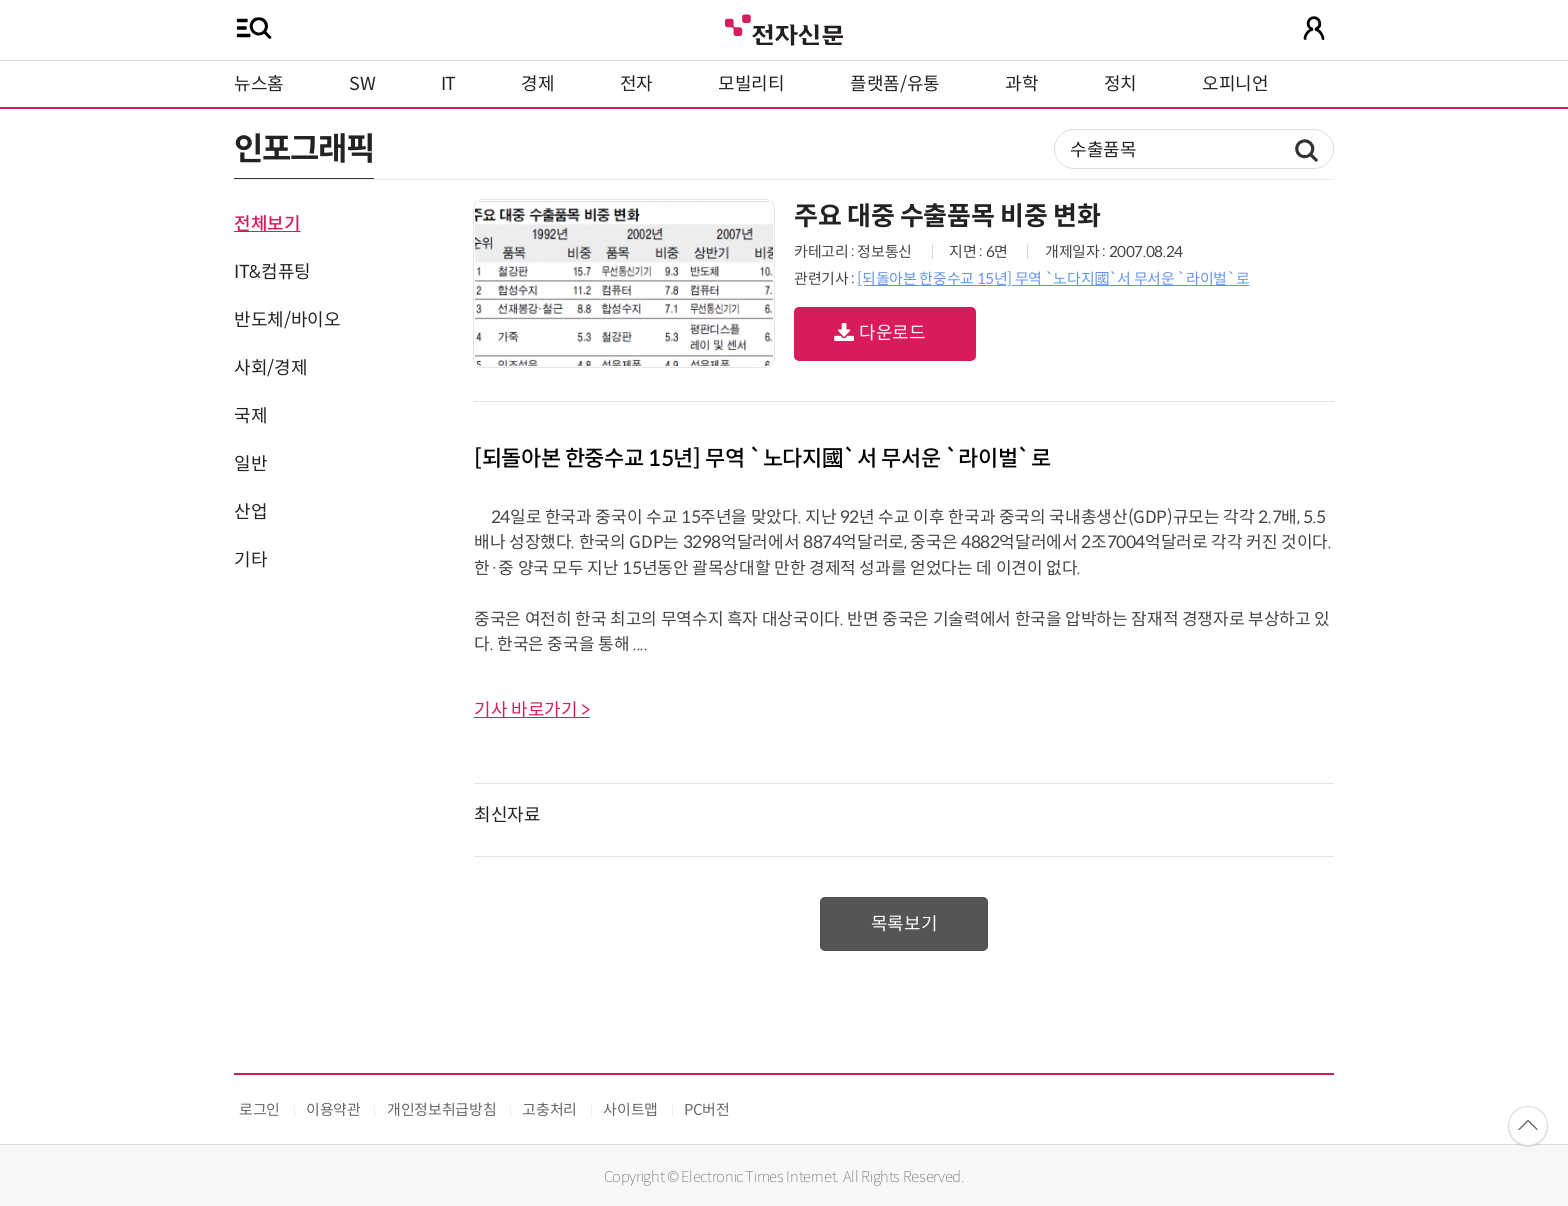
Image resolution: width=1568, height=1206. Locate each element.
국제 (250, 416)
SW (362, 84)
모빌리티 (751, 84)
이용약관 (333, 1109)
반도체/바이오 (287, 320)
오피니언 (1235, 84)
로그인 (259, 1109)
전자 (636, 84)
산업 (250, 512)
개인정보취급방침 (441, 1109)
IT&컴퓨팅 (272, 272)
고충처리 (549, 1109)
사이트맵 (630, 1109)
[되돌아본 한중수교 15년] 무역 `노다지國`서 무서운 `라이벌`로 (1053, 278)
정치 (1120, 84)
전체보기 (267, 224)
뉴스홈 (259, 84)
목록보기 (904, 924)
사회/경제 (270, 368)
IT (448, 84)
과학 (1021, 84)
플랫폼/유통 (895, 84)
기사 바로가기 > (532, 710)
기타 (250, 560)
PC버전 (707, 1109)
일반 (250, 464)
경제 (537, 84)
